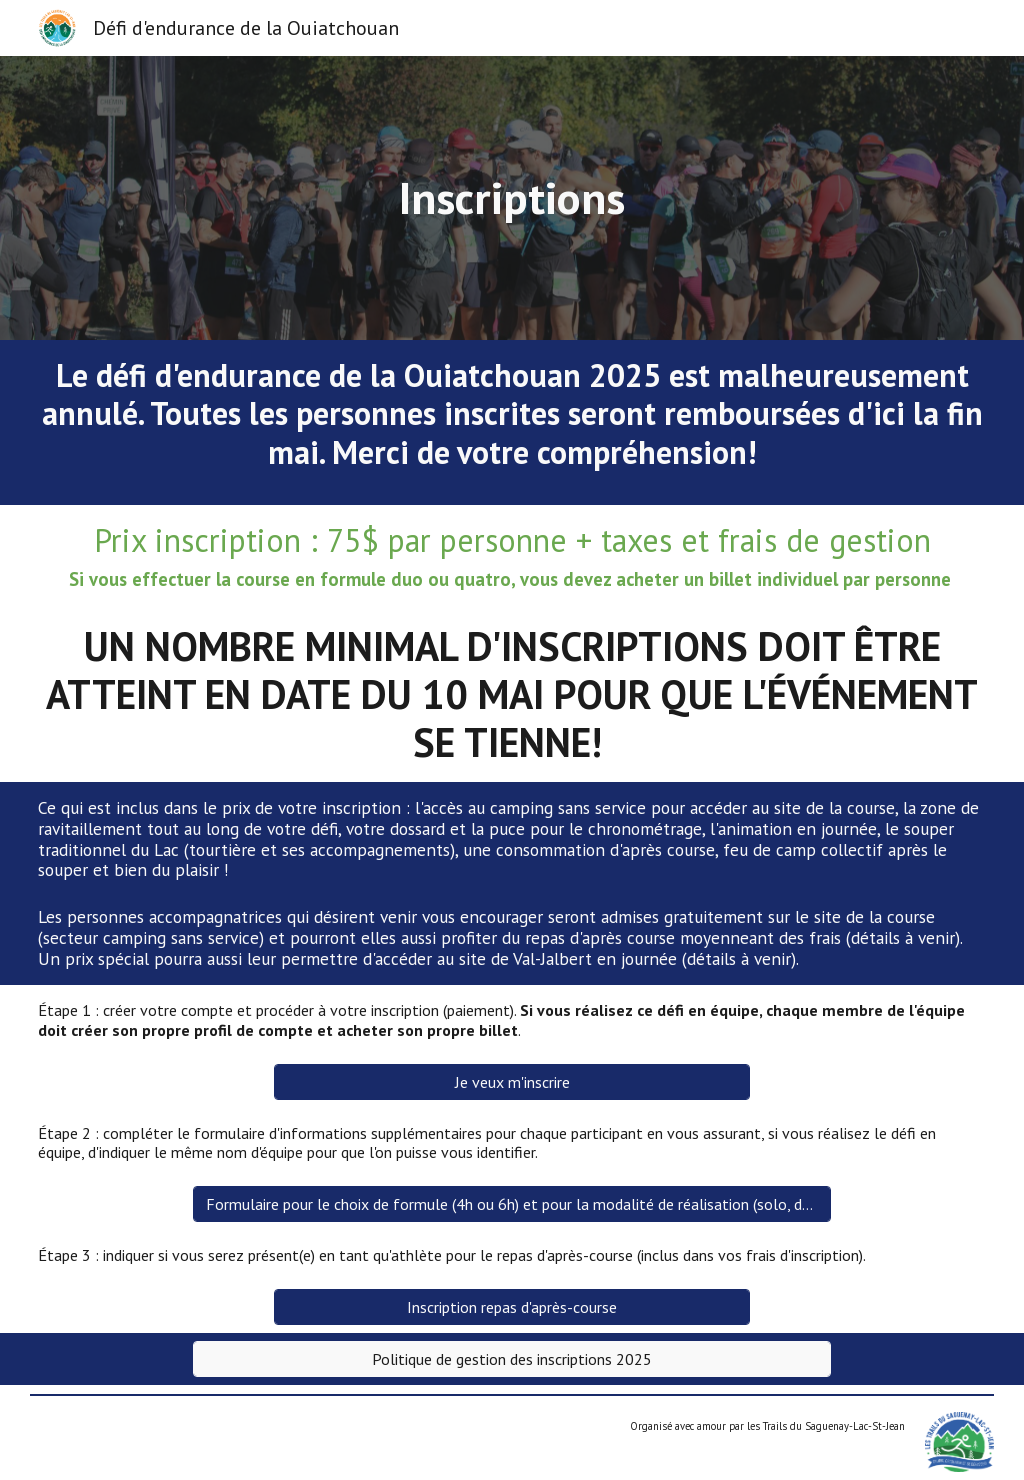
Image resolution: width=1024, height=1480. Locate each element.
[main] (512, 198)
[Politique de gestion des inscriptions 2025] (512, 1359)
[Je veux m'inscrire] (512, 1082)
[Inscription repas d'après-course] (512, 1307)
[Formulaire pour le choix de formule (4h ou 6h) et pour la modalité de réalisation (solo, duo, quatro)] (512, 1204)
